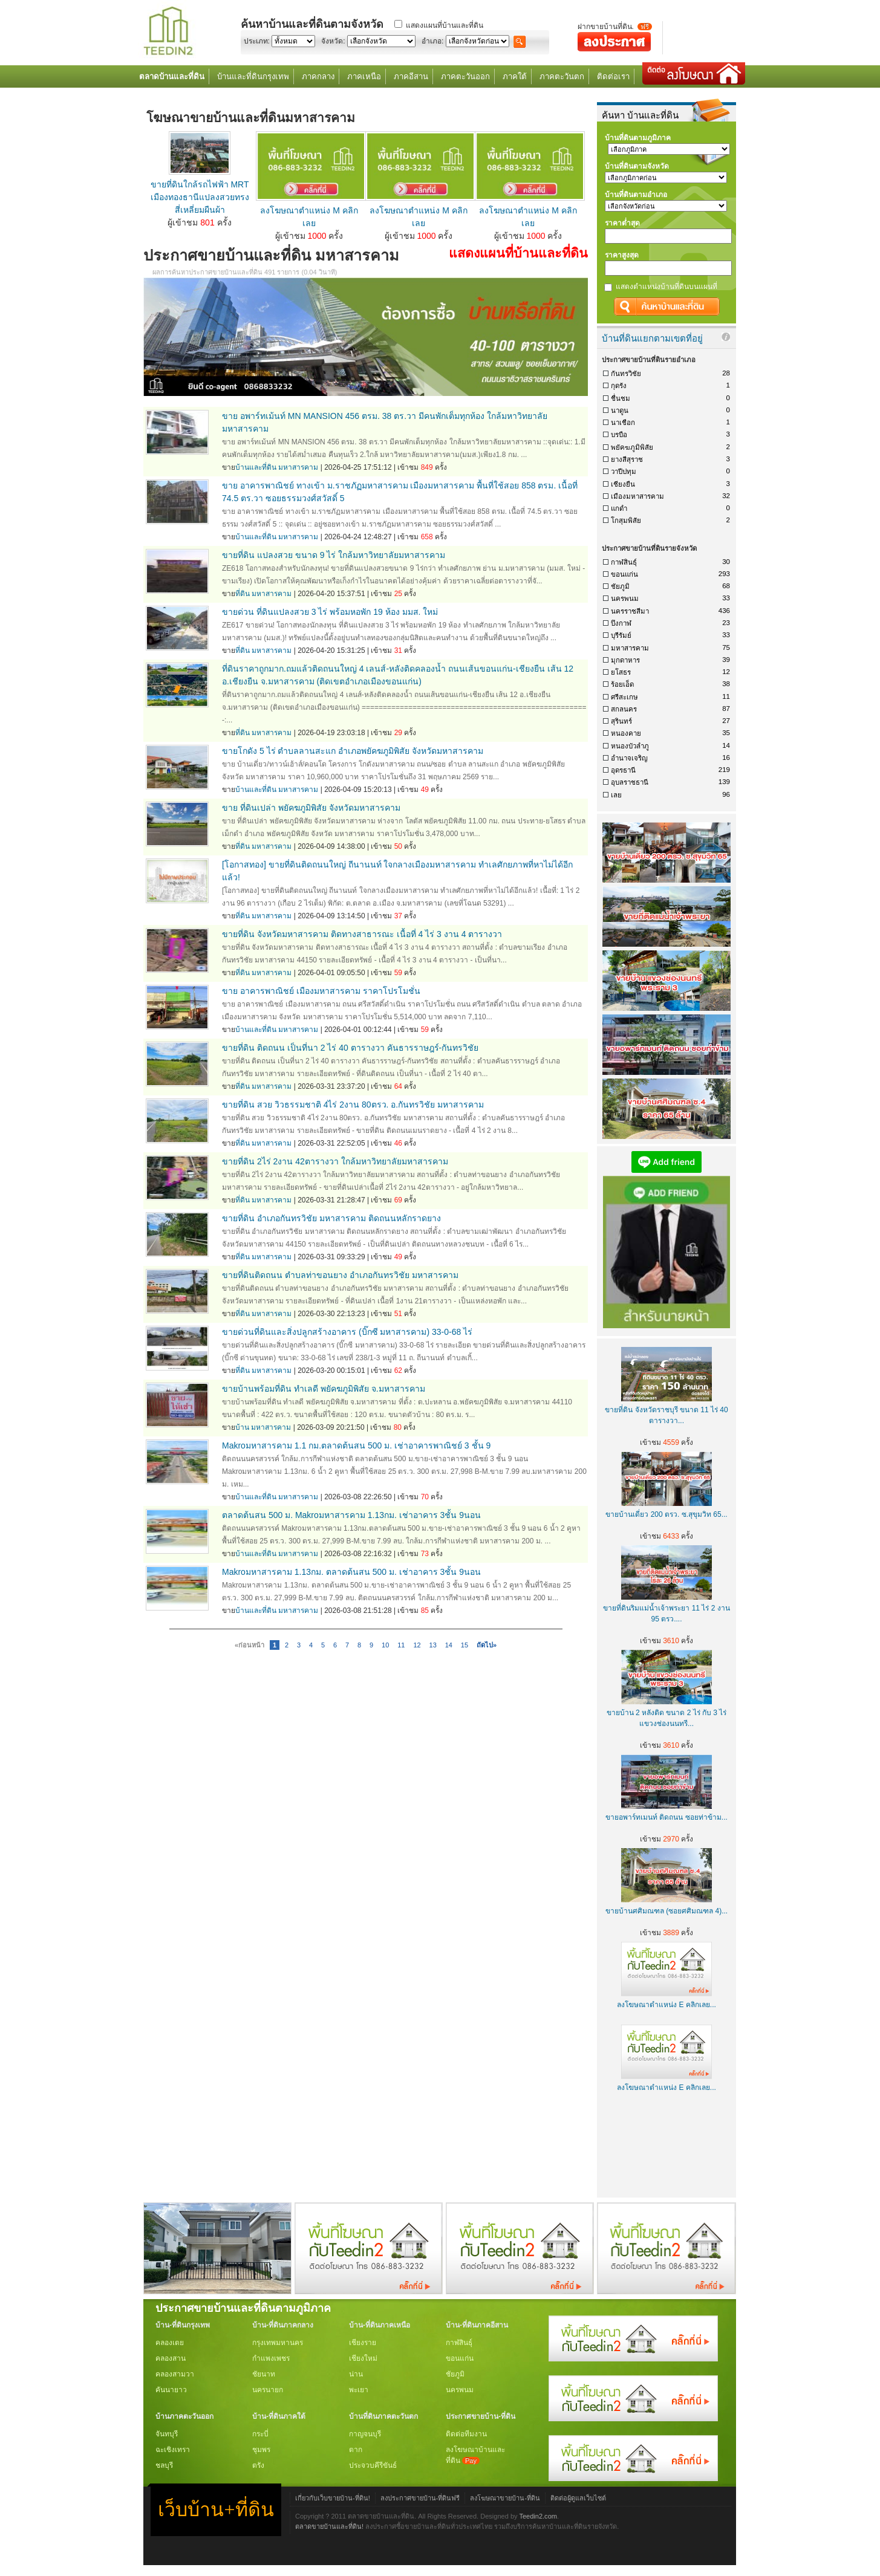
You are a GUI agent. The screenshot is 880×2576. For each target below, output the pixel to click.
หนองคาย (626, 733)
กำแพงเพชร (271, 2358)
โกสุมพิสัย (626, 520)
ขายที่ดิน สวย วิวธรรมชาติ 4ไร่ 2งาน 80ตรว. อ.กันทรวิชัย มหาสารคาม (353, 1104)
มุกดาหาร (625, 660)
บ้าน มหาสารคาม (263, 1427)
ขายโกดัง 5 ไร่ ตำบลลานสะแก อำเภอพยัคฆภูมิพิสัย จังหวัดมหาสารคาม (352, 751)
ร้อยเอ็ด (622, 684)
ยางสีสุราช (627, 459)
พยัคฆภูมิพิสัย (632, 447)
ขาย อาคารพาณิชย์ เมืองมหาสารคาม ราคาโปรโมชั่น (321, 991)
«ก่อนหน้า (249, 1645)
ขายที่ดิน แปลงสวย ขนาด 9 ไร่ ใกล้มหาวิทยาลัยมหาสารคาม (333, 555)
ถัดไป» (487, 1645)
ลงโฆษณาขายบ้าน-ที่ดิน (505, 2498)
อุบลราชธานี (629, 782)
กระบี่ (260, 2434)
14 (448, 1645)
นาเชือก (623, 422)
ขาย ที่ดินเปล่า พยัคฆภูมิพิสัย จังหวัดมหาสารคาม (311, 808)
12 (416, 1645)
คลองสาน (170, 2358)
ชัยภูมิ (620, 586)
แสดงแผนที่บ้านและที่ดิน (444, 25)
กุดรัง (619, 385)
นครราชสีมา (630, 611)
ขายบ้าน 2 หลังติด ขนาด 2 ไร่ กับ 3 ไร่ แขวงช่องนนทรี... (667, 1713)
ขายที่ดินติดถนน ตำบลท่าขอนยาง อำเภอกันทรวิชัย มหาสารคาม (340, 1275)
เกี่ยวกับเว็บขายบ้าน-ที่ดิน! (332, 2498)
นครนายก (267, 2390)
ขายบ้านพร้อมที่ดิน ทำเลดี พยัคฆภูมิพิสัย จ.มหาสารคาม (323, 1388)
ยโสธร (621, 672)
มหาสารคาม (630, 648)
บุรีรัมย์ (621, 635)
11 (401, 1645)
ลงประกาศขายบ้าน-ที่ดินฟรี (420, 2498)
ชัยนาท (263, 2374)
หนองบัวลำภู (630, 746)
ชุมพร (261, 2449)
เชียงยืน (623, 484)
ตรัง (258, 2465)
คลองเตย (169, 2342)
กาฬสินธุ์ (624, 562)
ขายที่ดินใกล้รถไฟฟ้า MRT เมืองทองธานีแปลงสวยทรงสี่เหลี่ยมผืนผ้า (200, 197)
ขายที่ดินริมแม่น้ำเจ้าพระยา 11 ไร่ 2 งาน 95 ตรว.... (666, 1608)
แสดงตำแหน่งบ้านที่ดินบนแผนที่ (666, 286)
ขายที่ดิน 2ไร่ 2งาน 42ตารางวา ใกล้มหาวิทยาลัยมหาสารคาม (335, 1161)
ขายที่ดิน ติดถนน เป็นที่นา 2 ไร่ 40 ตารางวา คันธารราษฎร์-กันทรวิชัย (350, 1048)
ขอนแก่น (624, 574)
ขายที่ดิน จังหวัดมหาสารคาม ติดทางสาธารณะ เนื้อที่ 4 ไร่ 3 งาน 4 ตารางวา (362, 934)
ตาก (355, 2449)
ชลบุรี (164, 2465)
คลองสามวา (174, 2374)
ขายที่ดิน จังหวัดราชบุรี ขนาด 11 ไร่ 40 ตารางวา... (666, 1410)
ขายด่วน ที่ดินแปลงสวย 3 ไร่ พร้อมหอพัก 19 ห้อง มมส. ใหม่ (330, 612)
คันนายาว (171, 2390)
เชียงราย (362, 2342)
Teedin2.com (538, 2516)
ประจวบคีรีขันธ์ (373, 2465)
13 (433, 1645)
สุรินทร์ (621, 721)
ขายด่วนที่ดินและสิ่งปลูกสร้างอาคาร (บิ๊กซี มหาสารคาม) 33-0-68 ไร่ (347, 1332)
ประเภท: (257, 41)
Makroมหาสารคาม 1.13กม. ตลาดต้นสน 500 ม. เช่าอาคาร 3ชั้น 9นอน (351, 1572)
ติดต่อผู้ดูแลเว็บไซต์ (578, 2498)
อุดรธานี (623, 770)
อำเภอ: (432, 41)
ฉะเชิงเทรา (172, 2449)
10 (385, 1645)
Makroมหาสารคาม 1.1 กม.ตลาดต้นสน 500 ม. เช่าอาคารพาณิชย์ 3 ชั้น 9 (356, 1445)
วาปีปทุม (623, 471)
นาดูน (619, 410)
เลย (616, 795)
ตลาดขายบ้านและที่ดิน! (329, 2526)
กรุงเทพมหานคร (277, 2342)
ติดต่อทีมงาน (466, 2434)
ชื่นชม (620, 398)
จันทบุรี (166, 2434)
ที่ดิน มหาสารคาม (263, 593)
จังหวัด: (333, 41)
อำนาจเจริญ (629, 758)
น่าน (356, 2374)
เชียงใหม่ (363, 2358)
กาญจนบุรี (365, 2434)
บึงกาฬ (621, 623)
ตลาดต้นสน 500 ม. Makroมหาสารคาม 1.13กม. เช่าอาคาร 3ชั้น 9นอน (351, 1515)
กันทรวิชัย (626, 373)
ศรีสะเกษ (624, 697)
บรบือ (619, 434)
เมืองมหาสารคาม (637, 496)
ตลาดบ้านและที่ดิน (171, 76)
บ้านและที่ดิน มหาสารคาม (276, 467)
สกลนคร (624, 709)
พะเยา (358, 2390)
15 (464, 1645)
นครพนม (625, 598)
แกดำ (619, 508)
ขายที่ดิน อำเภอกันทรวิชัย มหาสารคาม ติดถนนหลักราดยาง (331, 1218)
